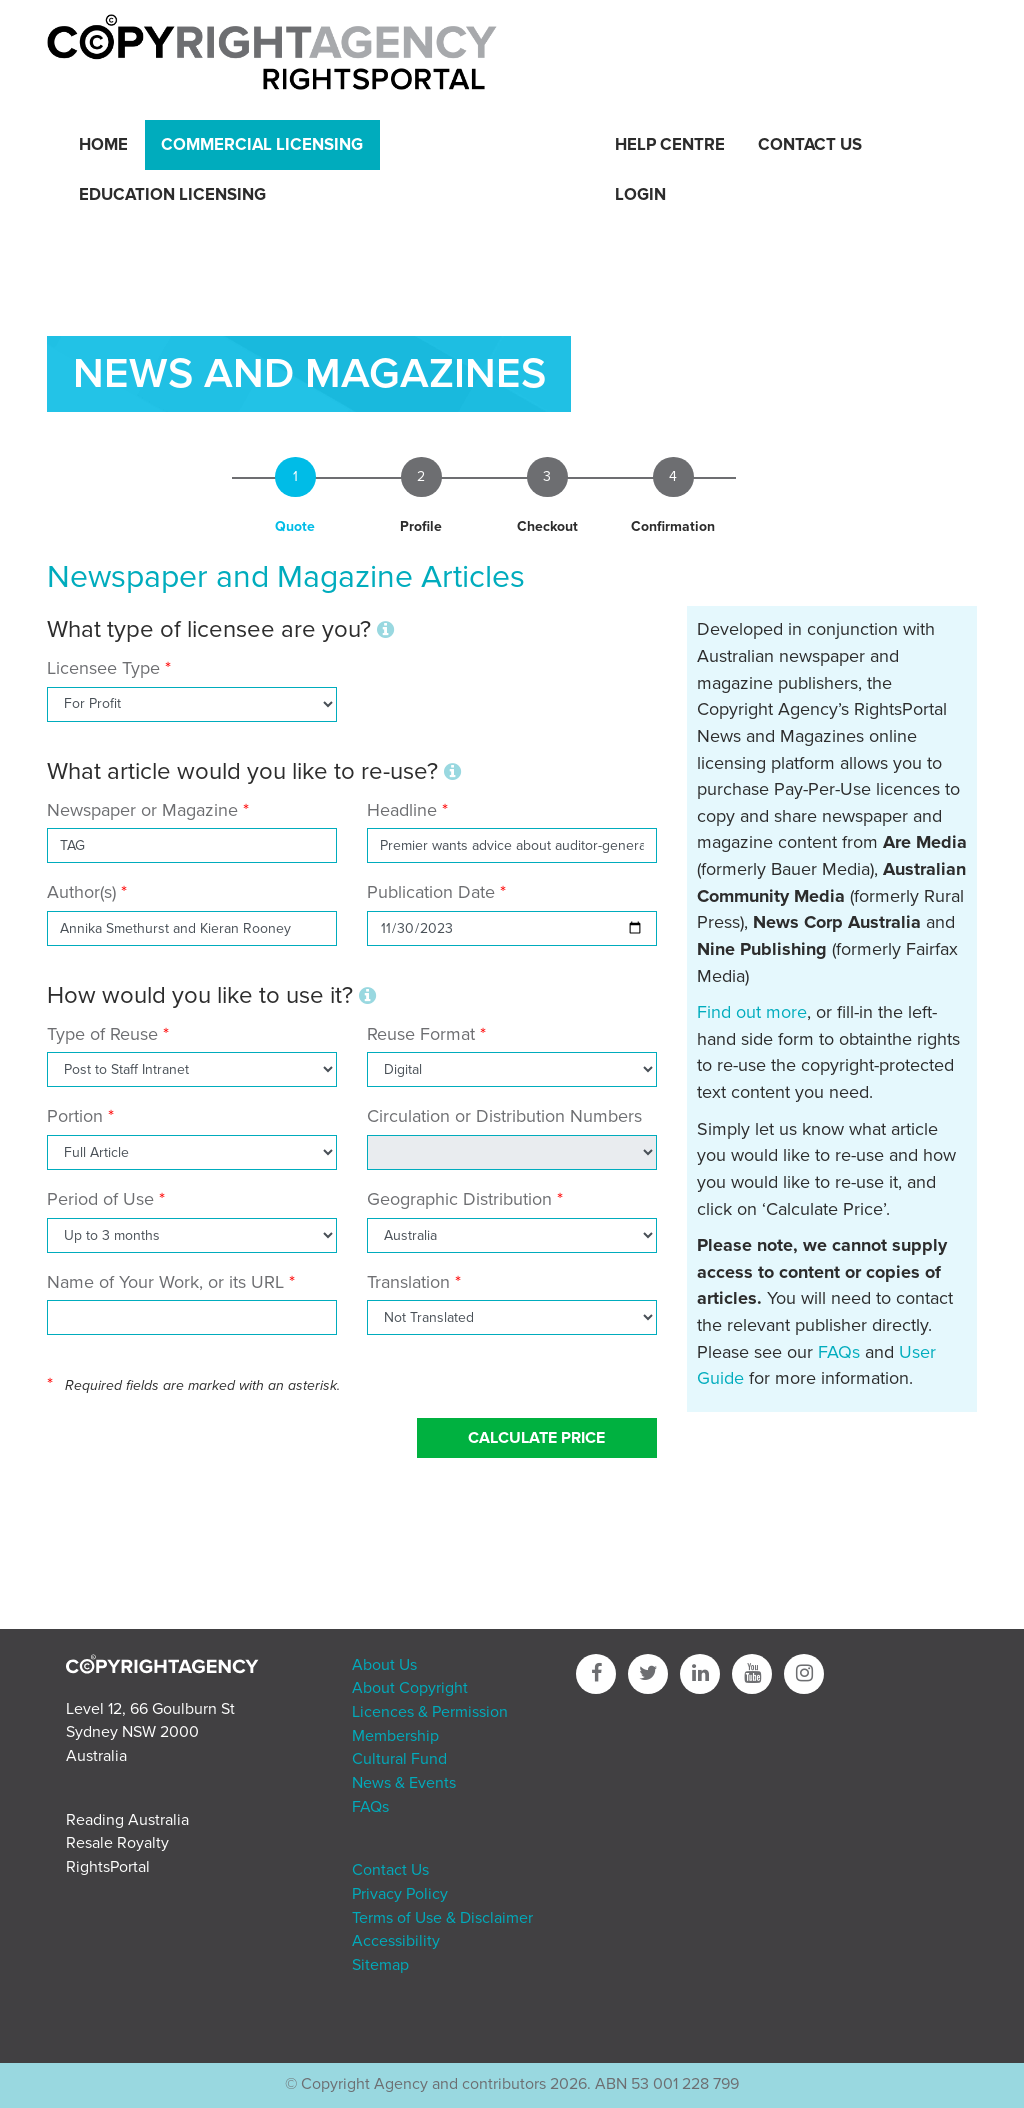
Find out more (752, 1012)
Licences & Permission (430, 1712)
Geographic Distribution (459, 1199)
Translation (408, 1282)
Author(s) (81, 892)
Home (103, 145)
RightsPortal (108, 1867)
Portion (75, 1116)
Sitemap (380, 1965)
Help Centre (670, 145)
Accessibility (396, 1941)
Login (640, 195)
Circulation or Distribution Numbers (504, 1116)
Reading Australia (127, 1820)
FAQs (839, 1352)
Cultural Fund (399, 1759)
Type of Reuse (102, 1034)
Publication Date (431, 892)
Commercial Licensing (262, 145)
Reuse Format (421, 1034)
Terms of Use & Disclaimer (442, 1918)
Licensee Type (106, 668)
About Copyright (410, 1688)
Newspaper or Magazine (142, 810)
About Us (384, 1665)
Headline (402, 810)
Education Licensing (172, 195)
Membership (395, 1736)
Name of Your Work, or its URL (165, 1282)
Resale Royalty (117, 1843)
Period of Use (100, 1199)
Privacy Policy (400, 1894)
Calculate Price (536, 1438)
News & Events (404, 1783)
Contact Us (810, 145)
